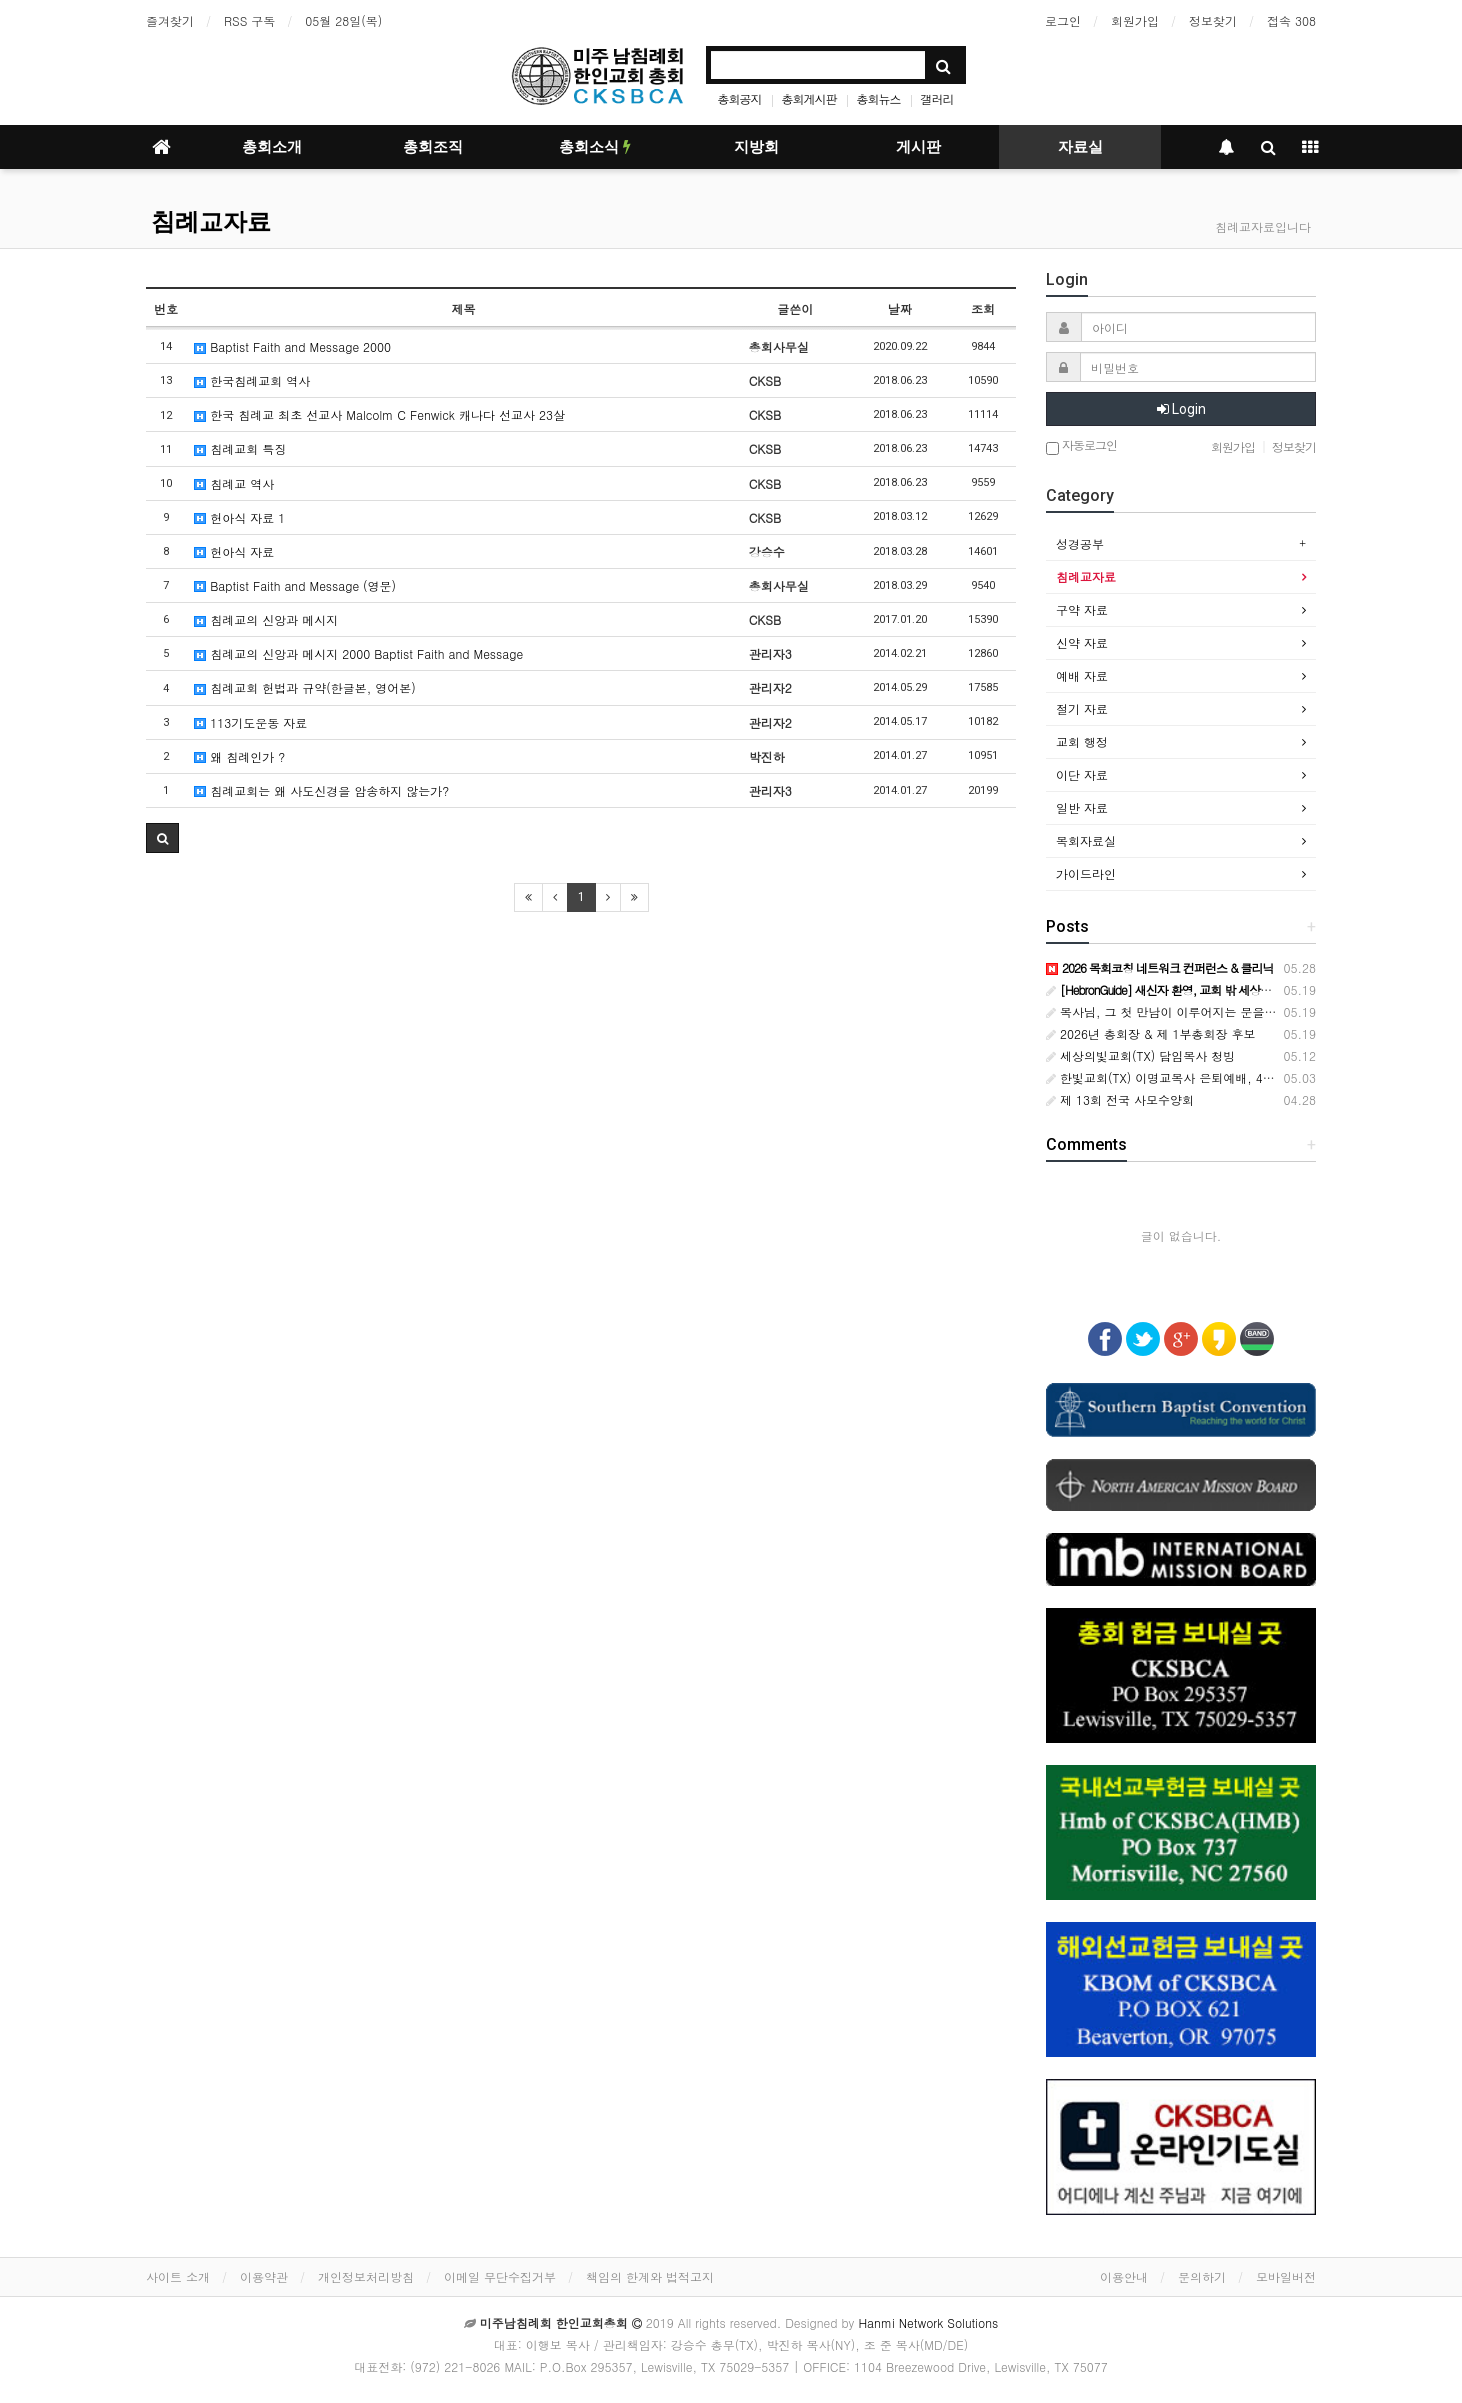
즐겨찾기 (170, 20)
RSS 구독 (249, 20)
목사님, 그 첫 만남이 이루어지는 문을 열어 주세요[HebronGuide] (1231, 1011)
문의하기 (1202, 2276)
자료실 (1080, 147)
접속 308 (1291, 20)
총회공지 (739, 98)
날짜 (900, 308)
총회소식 (595, 147)
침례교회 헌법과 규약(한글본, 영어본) (305, 687)
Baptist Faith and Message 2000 (292, 346)
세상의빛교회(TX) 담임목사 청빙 (1140, 1055)
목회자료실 (1086, 840)
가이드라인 (1086, 873)
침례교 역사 (234, 483)
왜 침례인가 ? (239, 756)
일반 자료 (1082, 807)
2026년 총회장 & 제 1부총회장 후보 (1151, 1033)
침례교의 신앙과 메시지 (266, 619)
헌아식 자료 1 (239, 517)
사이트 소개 (178, 2276)
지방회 (756, 147)
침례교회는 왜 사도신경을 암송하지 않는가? (321, 790)
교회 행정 (1082, 741)
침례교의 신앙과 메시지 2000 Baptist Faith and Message (358, 653)
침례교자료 (211, 222)
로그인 (1063, 20)
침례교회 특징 (240, 448)
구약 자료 (1082, 609)
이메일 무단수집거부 (500, 2276)
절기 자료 (1082, 708)
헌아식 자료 (234, 551)
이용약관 (264, 2276)
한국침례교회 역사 (252, 380)
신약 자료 (1082, 642)
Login (1181, 409)
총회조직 (433, 147)
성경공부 (1080, 543)
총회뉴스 (879, 98)
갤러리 (937, 98)
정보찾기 (1213, 20)
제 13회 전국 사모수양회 (1120, 1099)
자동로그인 (1081, 446)
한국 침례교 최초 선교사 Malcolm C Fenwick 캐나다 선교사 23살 (379, 414)
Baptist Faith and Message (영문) (295, 585)
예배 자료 (1082, 675)
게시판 (918, 147)
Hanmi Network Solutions (928, 2322)
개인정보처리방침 (366, 2276)
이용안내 (1124, 2276)
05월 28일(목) (343, 20)
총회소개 (272, 147)
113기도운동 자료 (250, 722)
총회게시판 (808, 98)
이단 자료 (1082, 774)
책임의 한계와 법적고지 (650, 2276)
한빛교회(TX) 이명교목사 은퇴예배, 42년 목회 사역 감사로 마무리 (1232, 1077)
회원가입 (1135, 20)
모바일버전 (1286, 2276)
